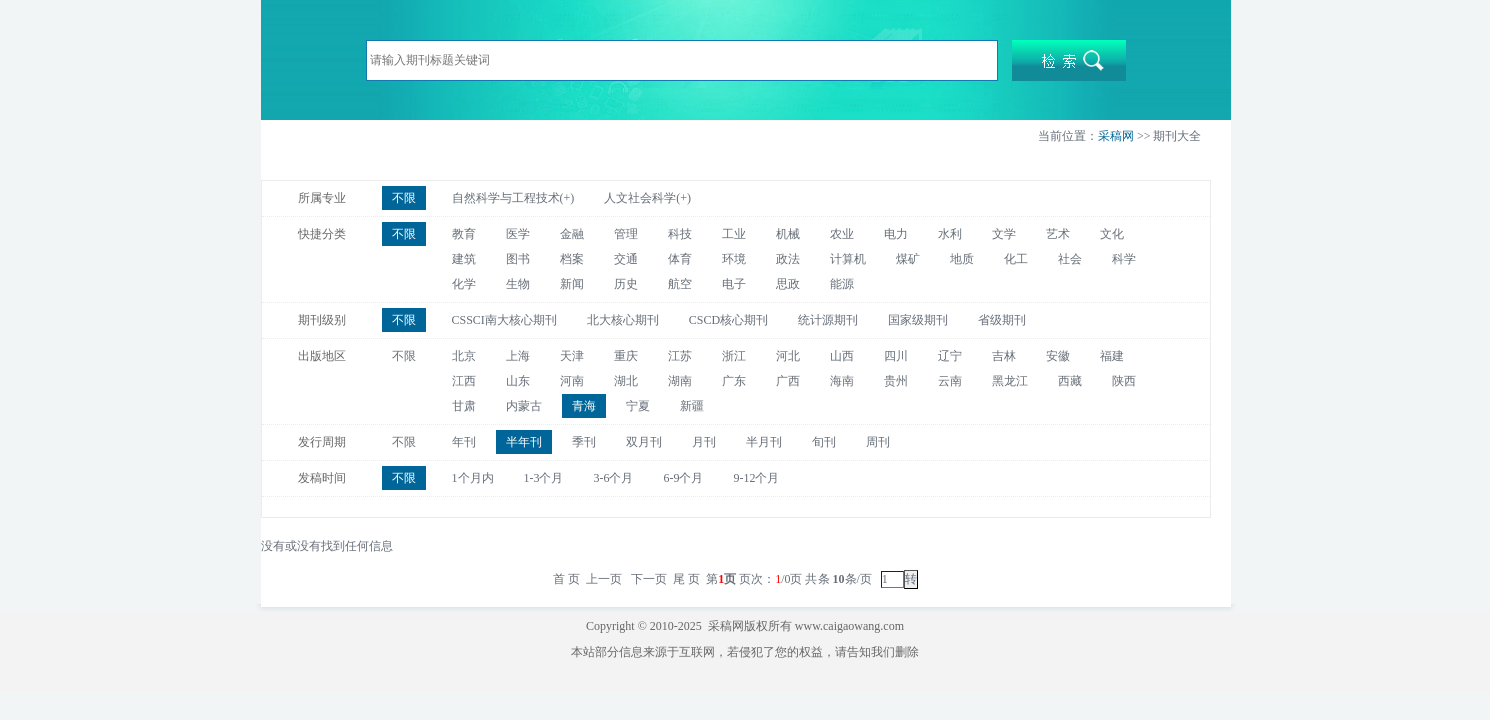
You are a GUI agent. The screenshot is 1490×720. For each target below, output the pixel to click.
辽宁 (950, 356)
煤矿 (908, 259)
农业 (842, 234)
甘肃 (464, 406)
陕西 (1124, 381)
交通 (626, 259)
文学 (1004, 234)
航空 (680, 284)
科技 (680, 234)
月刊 (704, 442)
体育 (680, 259)
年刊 (464, 442)
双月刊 (644, 442)
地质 (962, 259)
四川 (896, 356)
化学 (464, 284)
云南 (950, 381)
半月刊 (764, 442)
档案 (572, 259)
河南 (572, 381)
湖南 (680, 381)
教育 (464, 234)
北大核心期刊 (623, 320)
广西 (788, 381)
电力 (896, 234)
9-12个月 (757, 478)
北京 (464, 356)
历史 (626, 284)
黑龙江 (1010, 381)
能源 (842, 284)
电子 (734, 284)
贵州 (896, 381)
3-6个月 (614, 478)
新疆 (692, 406)
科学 (1124, 259)
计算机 (848, 259)
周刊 (878, 442)
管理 (626, 234)
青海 (584, 406)
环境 (734, 259)
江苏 (680, 356)
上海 (518, 356)
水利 (950, 234)
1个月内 (473, 478)
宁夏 (638, 406)
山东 (518, 381)
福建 (1112, 356)
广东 (734, 381)
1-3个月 (544, 478)
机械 (788, 234)
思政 (788, 284)
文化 (1112, 234)
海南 (842, 381)
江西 (464, 381)
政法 (788, 259)
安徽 (1058, 356)
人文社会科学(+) (647, 198)
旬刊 (824, 442)
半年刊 (524, 442)
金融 (572, 234)
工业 (734, 234)
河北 (788, 356)
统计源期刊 (828, 320)
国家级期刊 (918, 320)
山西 (842, 356)
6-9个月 (684, 478)
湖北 (626, 381)
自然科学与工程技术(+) (513, 198)
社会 (1070, 259)
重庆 (626, 356)
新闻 (572, 284)
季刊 (584, 442)
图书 (518, 259)
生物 (518, 284)
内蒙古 (524, 406)
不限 (404, 198)
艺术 (1058, 234)
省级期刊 (1002, 320)
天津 (572, 356)
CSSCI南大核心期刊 (504, 320)
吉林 (1004, 356)
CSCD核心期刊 (728, 320)
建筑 (464, 259)
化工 (1016, 259)
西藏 (1070, 381)
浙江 (734, 356)
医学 (518, 234)
